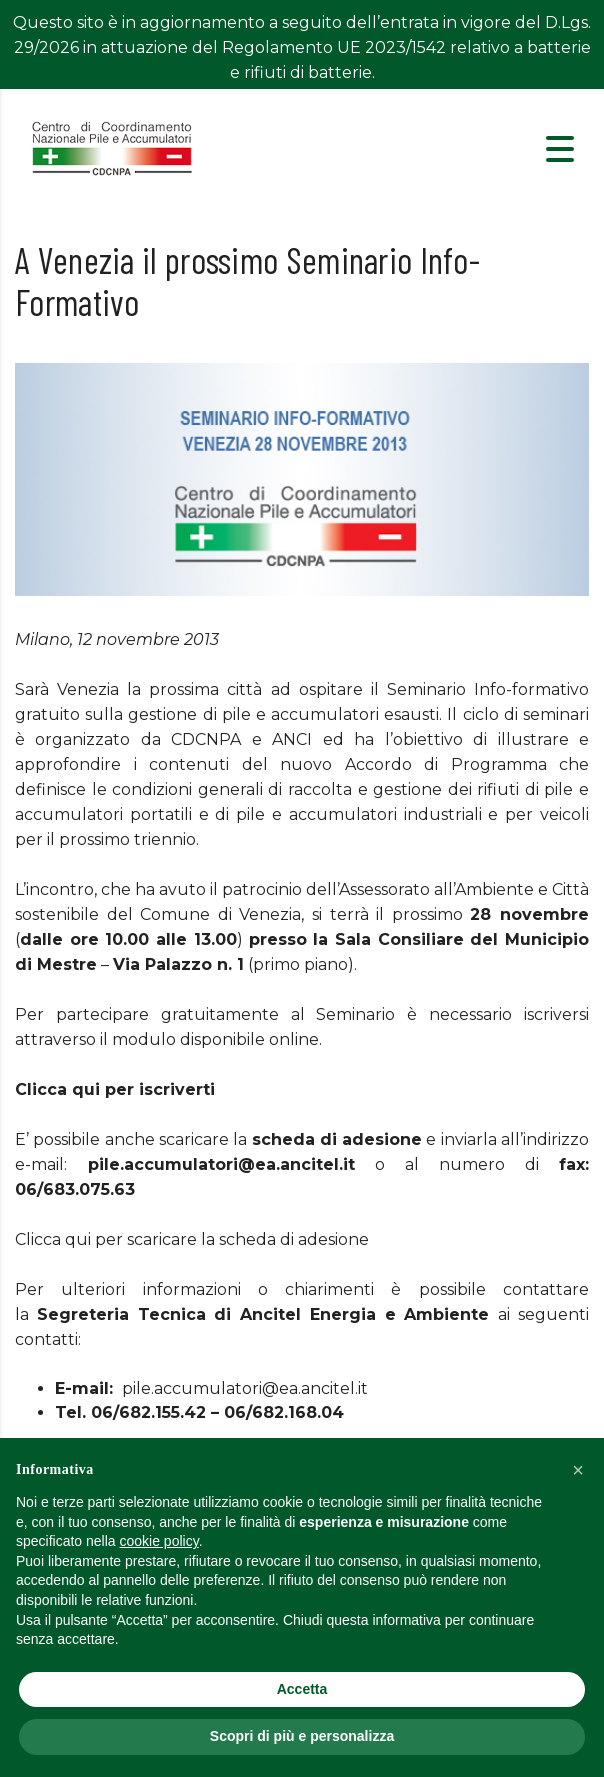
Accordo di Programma (446, 727)
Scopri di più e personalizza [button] (302, 1736)
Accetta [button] (302, 1689)
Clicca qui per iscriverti (115, 1052)
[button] (578, 1470)
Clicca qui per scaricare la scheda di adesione (192, 1202)
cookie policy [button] (159, 1541)
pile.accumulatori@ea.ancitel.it (245, 1351)
